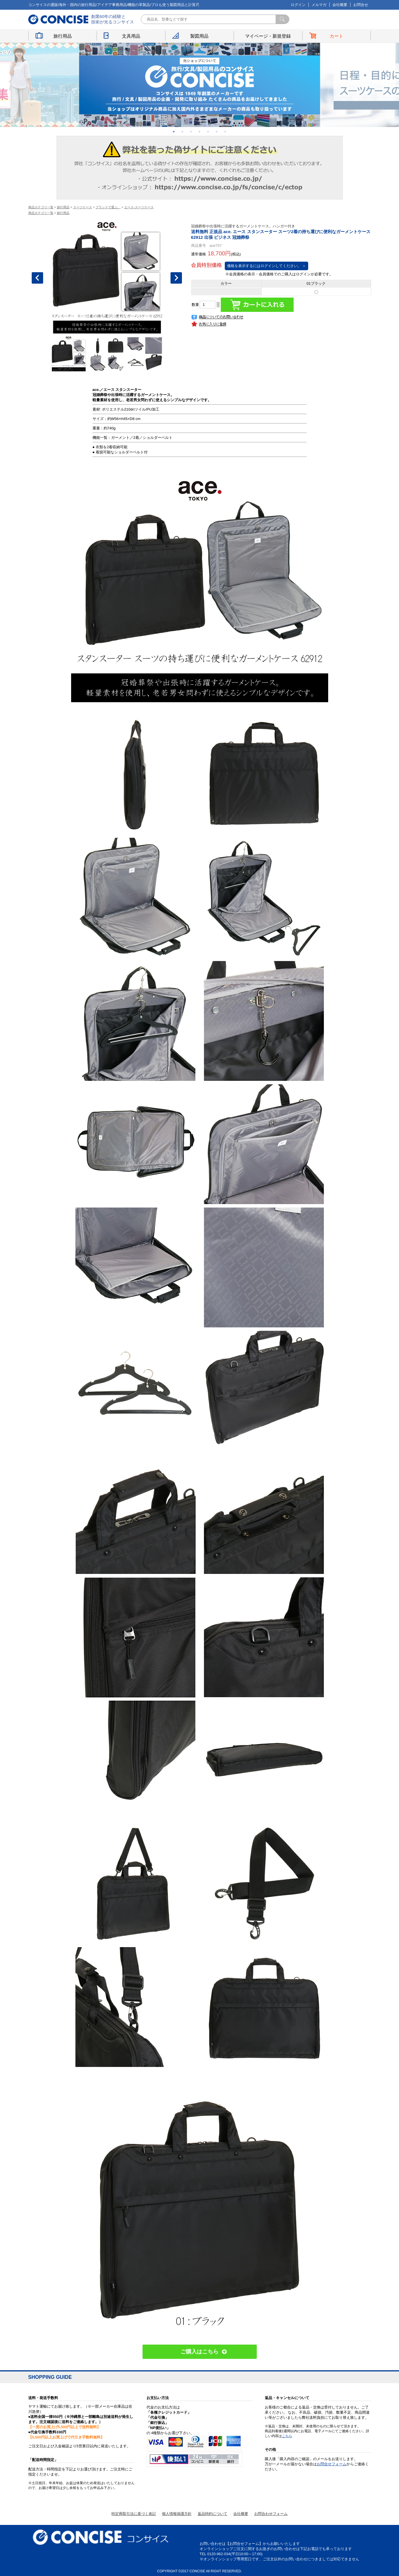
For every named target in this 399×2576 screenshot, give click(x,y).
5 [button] (208, 131)
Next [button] (176, 278)
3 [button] (191, 131)
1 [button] (174, 131)
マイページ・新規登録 (268, 36)
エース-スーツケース (139, 207)
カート (336, 36)
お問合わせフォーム (271, 2514)
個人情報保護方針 (177, 2514)
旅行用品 (62, 36)
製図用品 (199, 36)
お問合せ (360, 5)
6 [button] (217, 131)
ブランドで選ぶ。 (108, 207)
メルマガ (319, 5)
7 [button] (225, 131)
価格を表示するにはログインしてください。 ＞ (266, 266)
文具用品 (131, 36)
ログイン (298, 5)
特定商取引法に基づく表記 (133, 2514)
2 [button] (182, 131)
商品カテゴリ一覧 (40, 207)
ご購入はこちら (199, 2352)
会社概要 (339, 5)
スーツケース (82, 207)
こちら (287, 2436)
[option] (199, 85)
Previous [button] (37, 278)
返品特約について (212, 2514)
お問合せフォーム (331, 2464)
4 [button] (199, 131)
